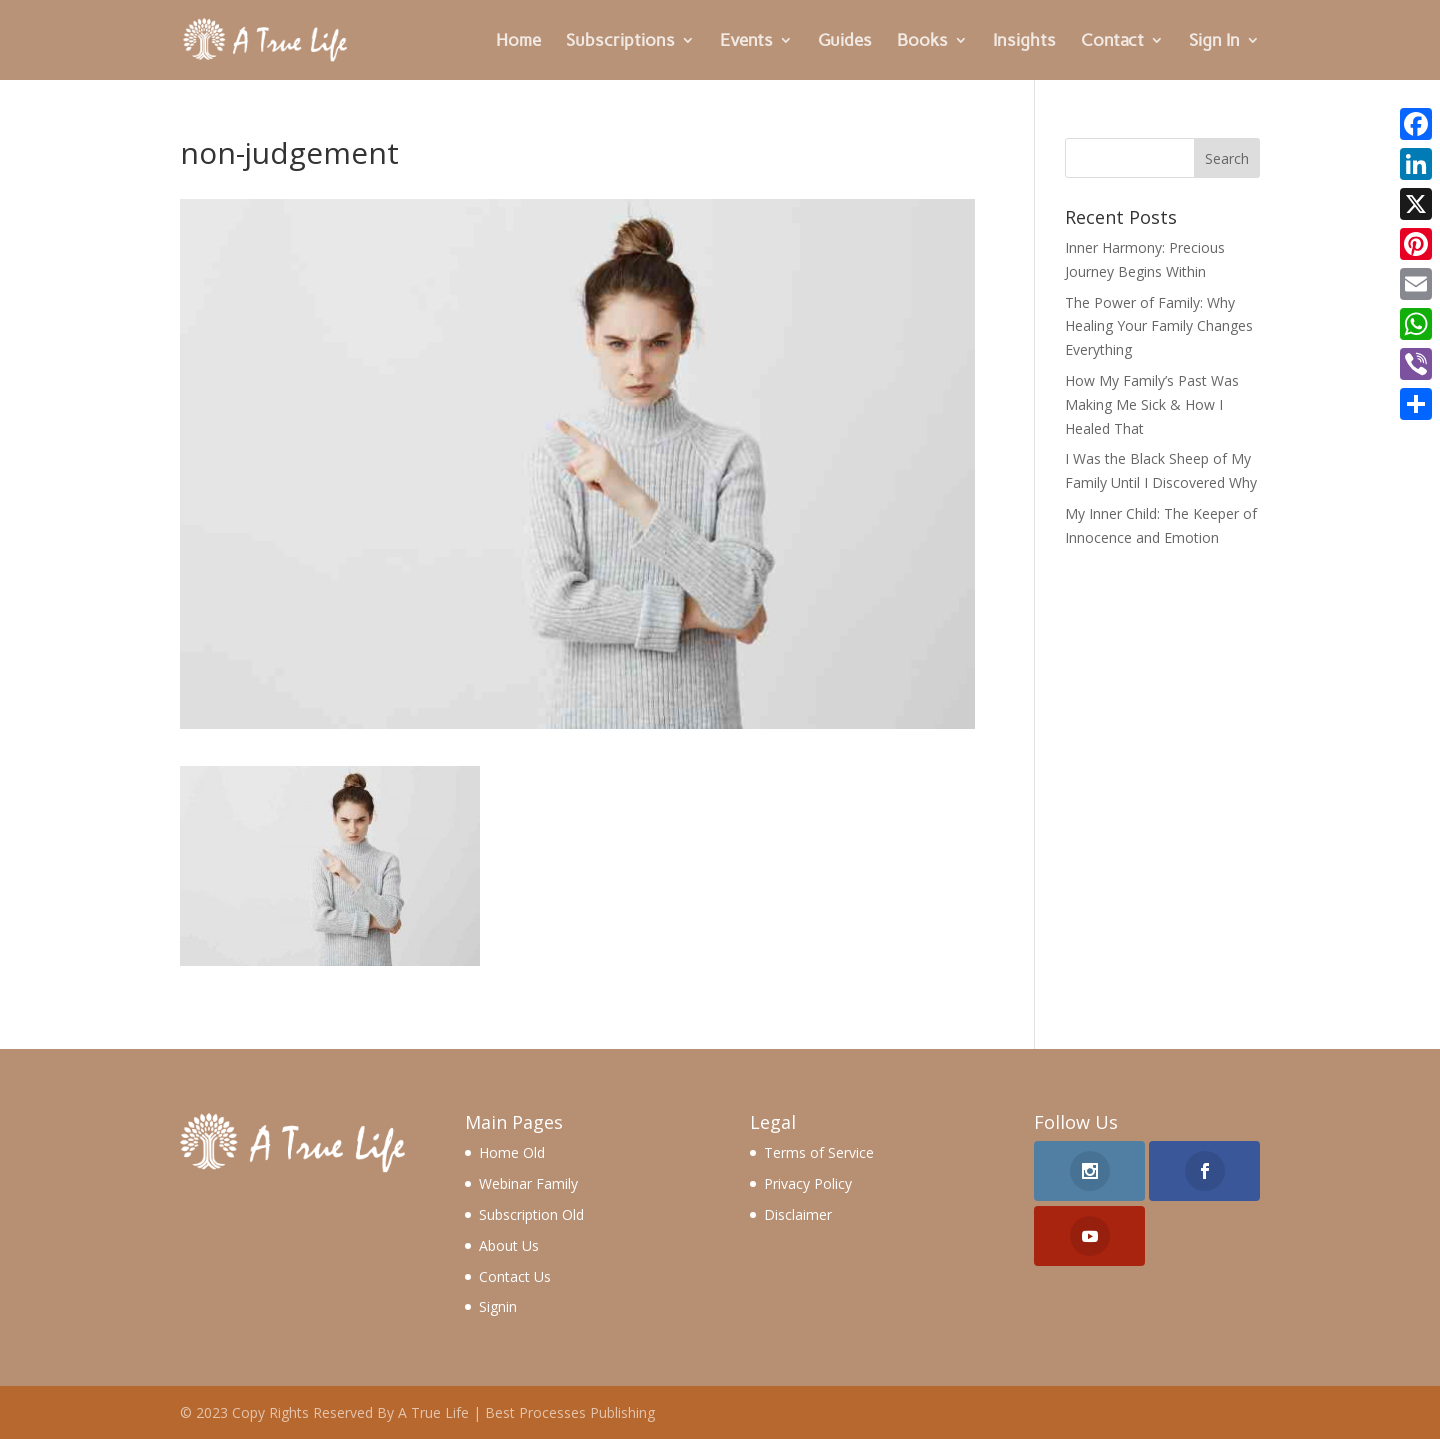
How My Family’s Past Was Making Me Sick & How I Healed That (1152, 404)
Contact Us (515, 1276)
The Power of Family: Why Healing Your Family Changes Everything (1159, 326)
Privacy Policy (808, 1183)
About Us (509, 1245)
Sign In (1214, 41)
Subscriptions (620, 41)
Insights (1024, 41)
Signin (498, 1306)
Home (518, 41)
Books (922, 41)
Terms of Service (819, 1152)
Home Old (512, 1152)
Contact (1112, 41)
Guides (845, 41)
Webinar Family (528, 1183)
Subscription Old (531, 1214)
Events (746, 41)
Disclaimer (798, 1214)
